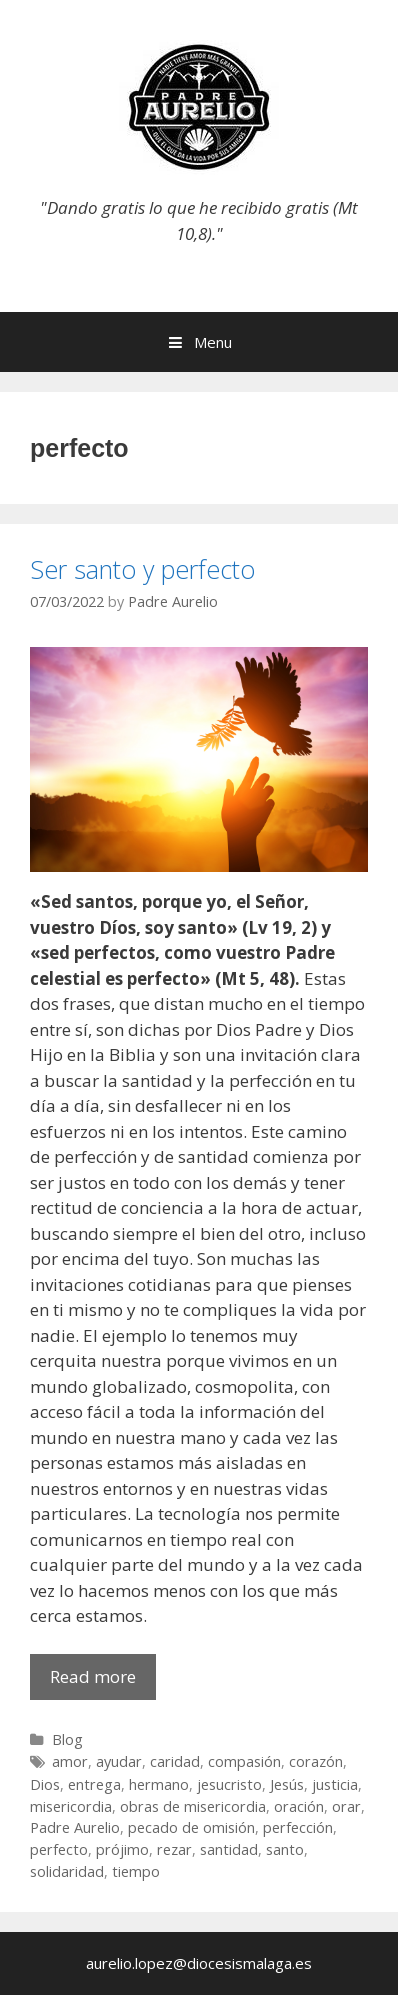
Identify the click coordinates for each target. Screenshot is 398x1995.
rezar (174, 1849)
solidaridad (67, 1871)
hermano (159, 1784)
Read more (103, 1681)
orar (346, 1806)
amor (70, 1761)
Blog (67, 1739)
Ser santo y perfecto (142, 569)
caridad (175, 1761)
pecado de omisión (191, 1827)
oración (299, 1806)
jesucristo (229, 1784)
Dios (45, 1784)
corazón (316, 1761)
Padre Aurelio (75, 1827)
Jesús (287, 1784)
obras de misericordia (193, 1806)
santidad (229, 1849)
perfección (298, 1827)
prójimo (122, 1849)
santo (285, 1849)
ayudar (119, 1761)
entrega (94, 1784)
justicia (335, 1784)
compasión (244, 1761)
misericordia (71, 1806)
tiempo (136, 1871)
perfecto (59, 1849)
